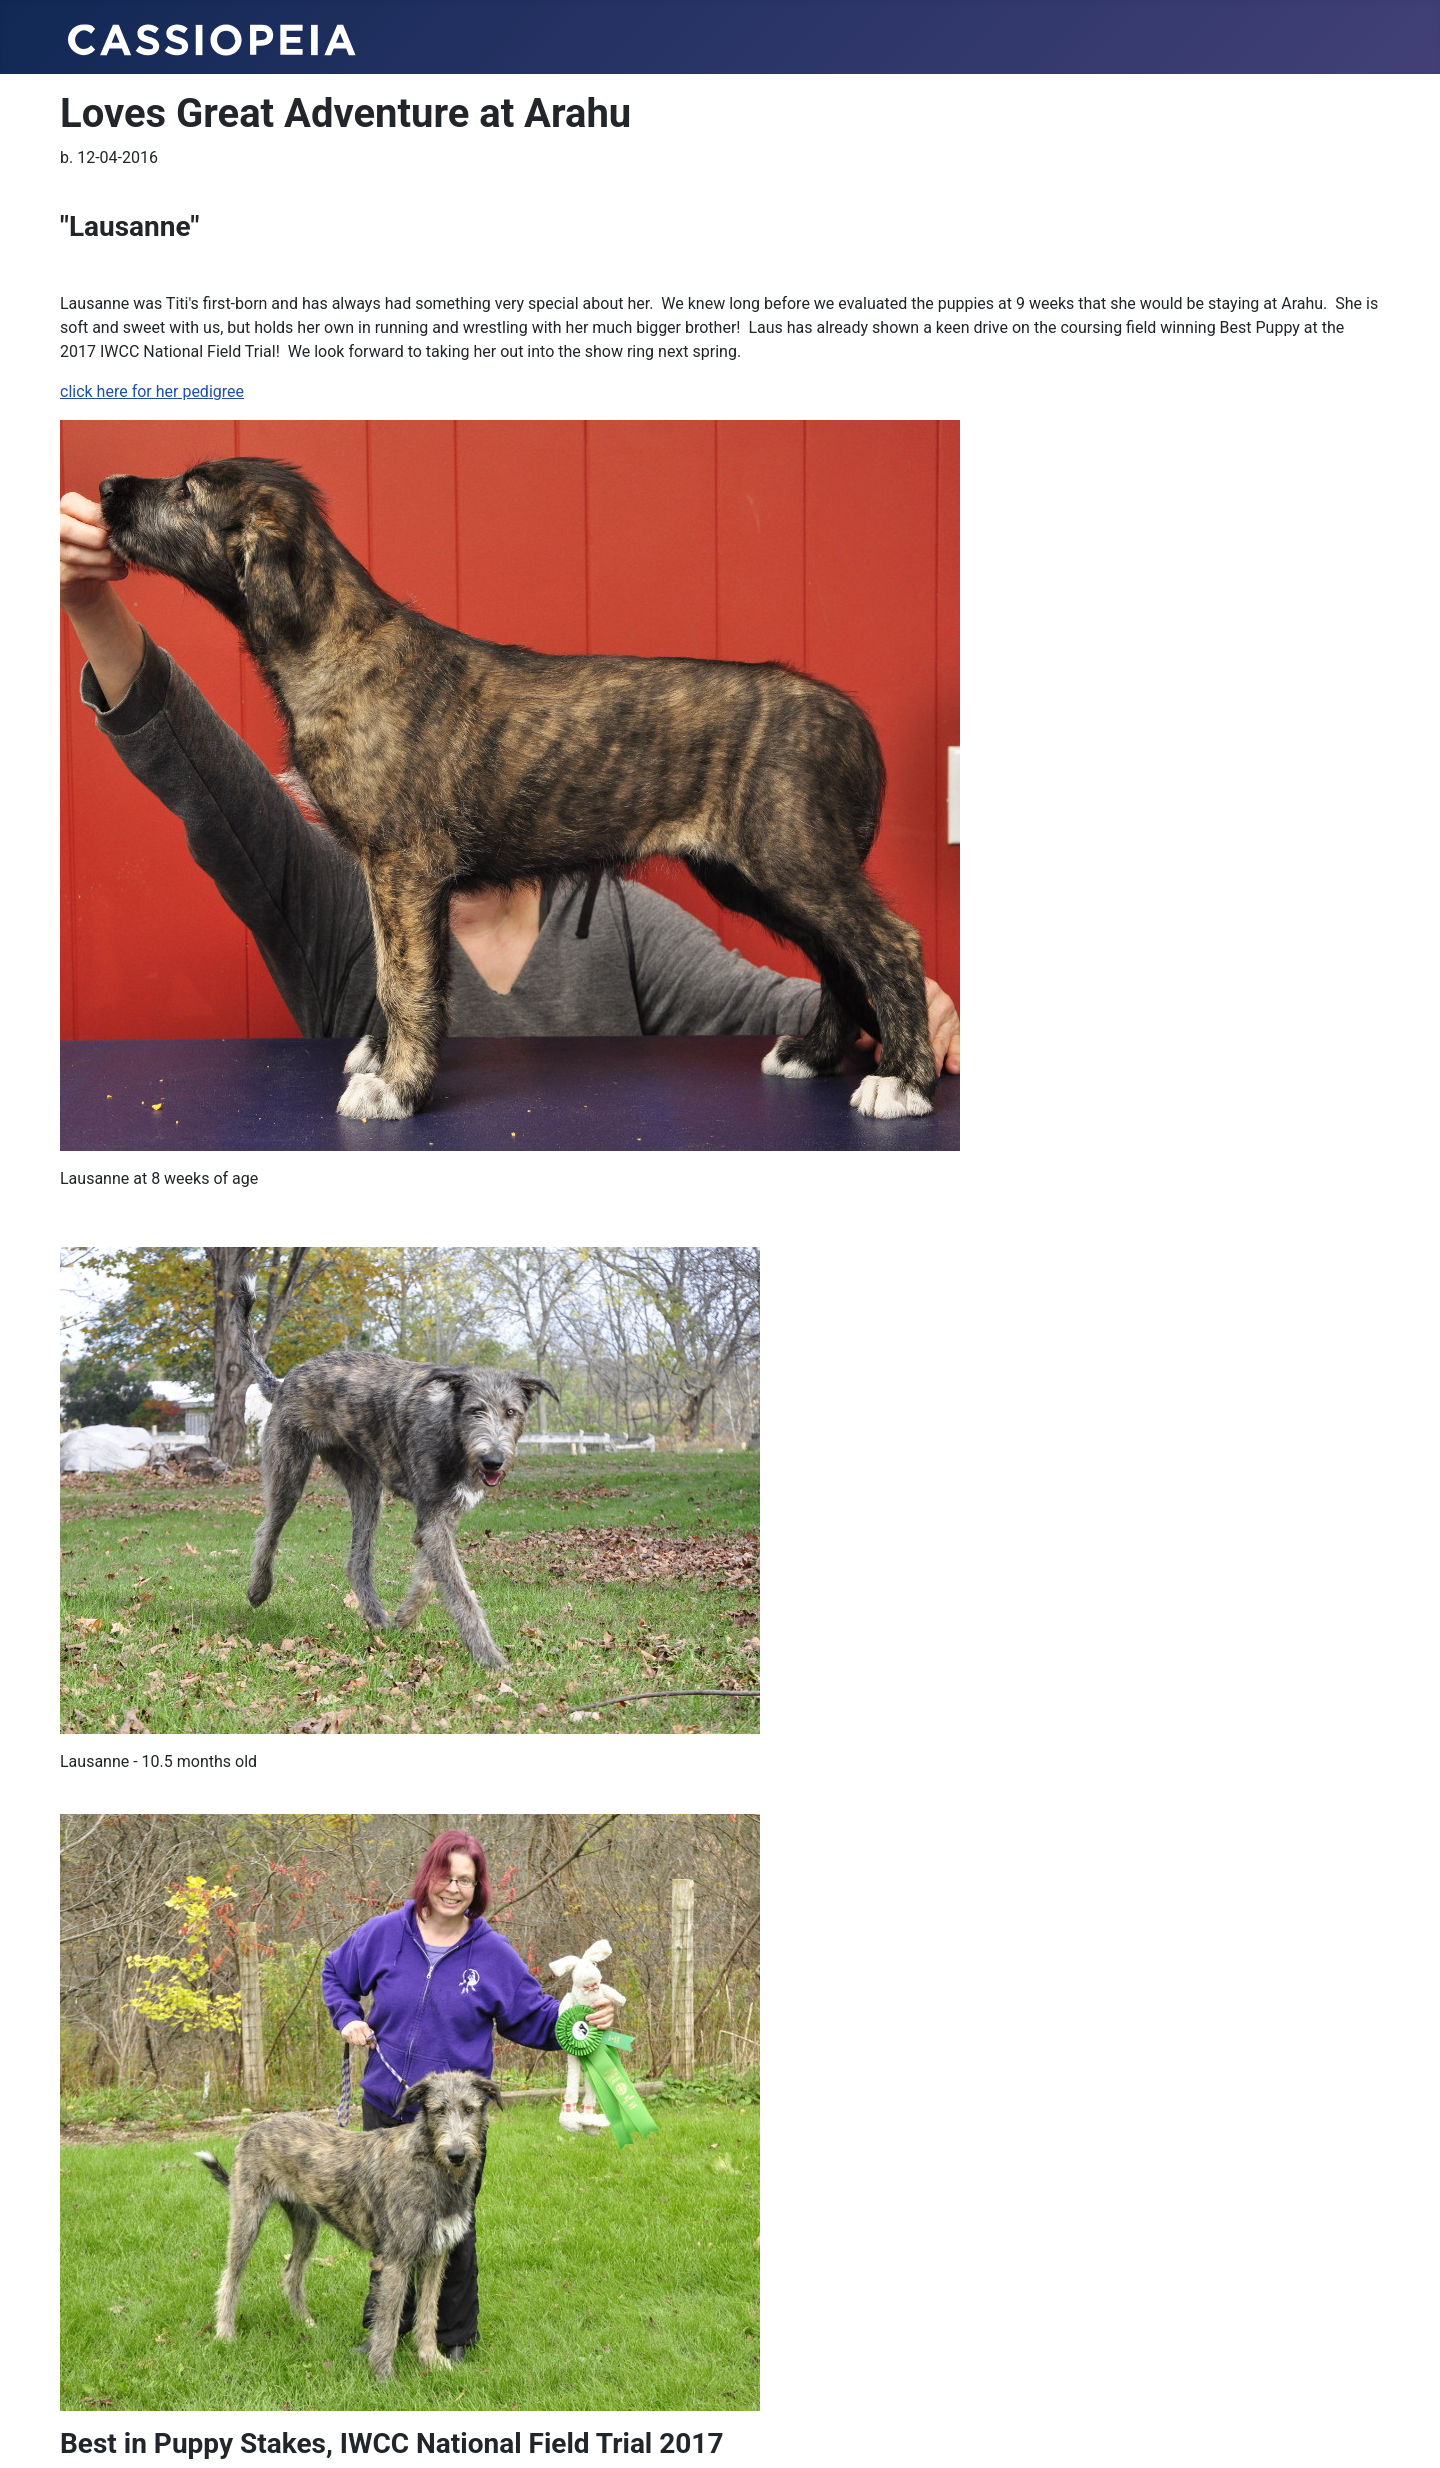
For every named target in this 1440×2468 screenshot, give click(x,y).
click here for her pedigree (152, 391)
